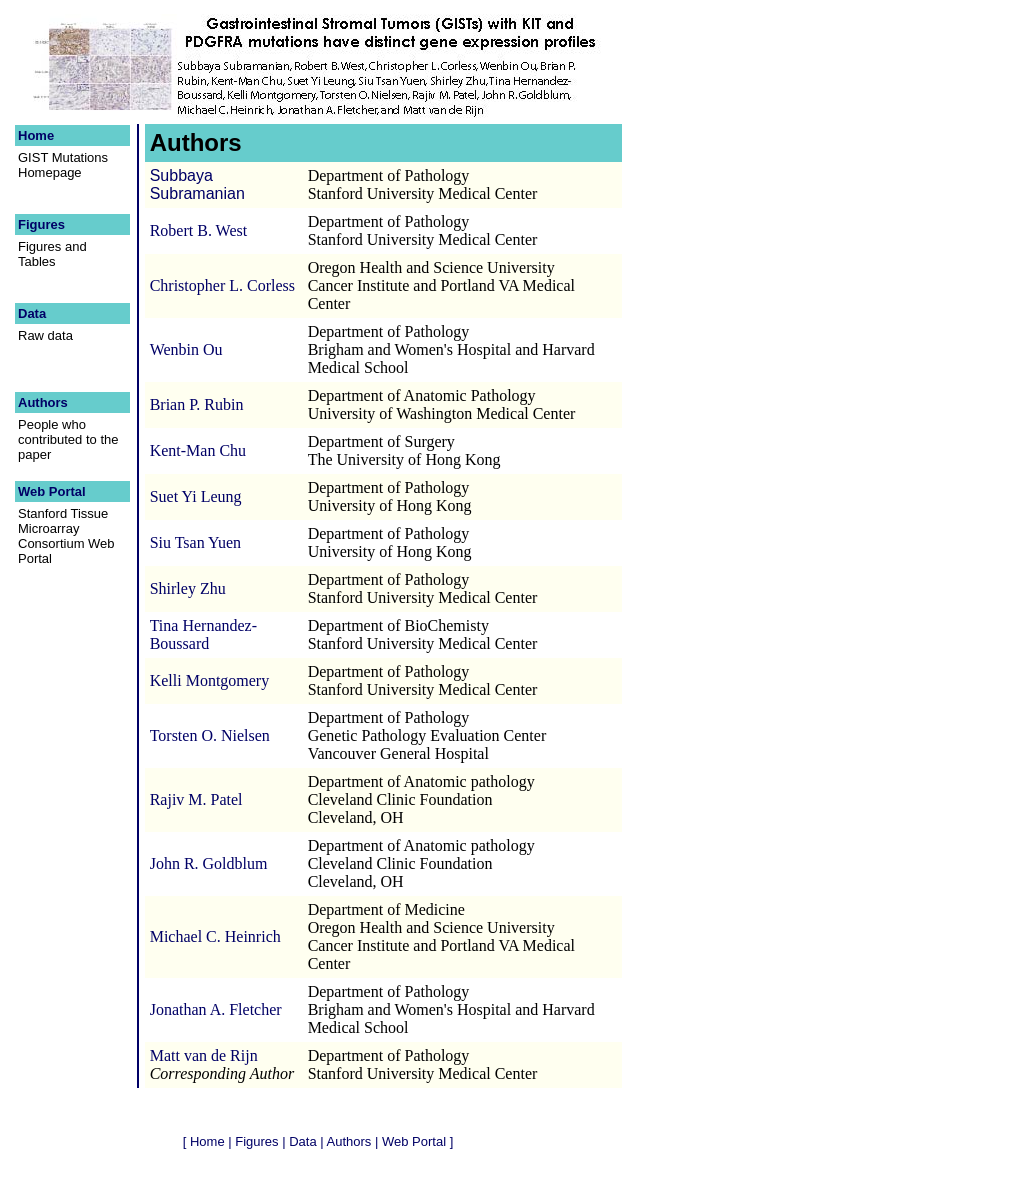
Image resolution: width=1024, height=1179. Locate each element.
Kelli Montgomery (210, 680)
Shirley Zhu (188, 588)
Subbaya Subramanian (197, 184)
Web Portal (53, 491)
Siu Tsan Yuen (195, 542)
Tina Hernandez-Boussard (203, 634)
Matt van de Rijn (204, 1055)
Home (38, 135)
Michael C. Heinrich (215, 936)
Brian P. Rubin (197, 404)
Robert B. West (199, 230)
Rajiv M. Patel (196, 799)
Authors (44, 402)
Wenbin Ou (186, 349)
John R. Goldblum (209, 863)
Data (34, 313)
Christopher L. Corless (222, 285)
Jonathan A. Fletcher (216, 1009)
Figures (43, 224)
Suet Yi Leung (196, 496)
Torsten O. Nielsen (210, 735)
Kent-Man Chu (198, 450)
